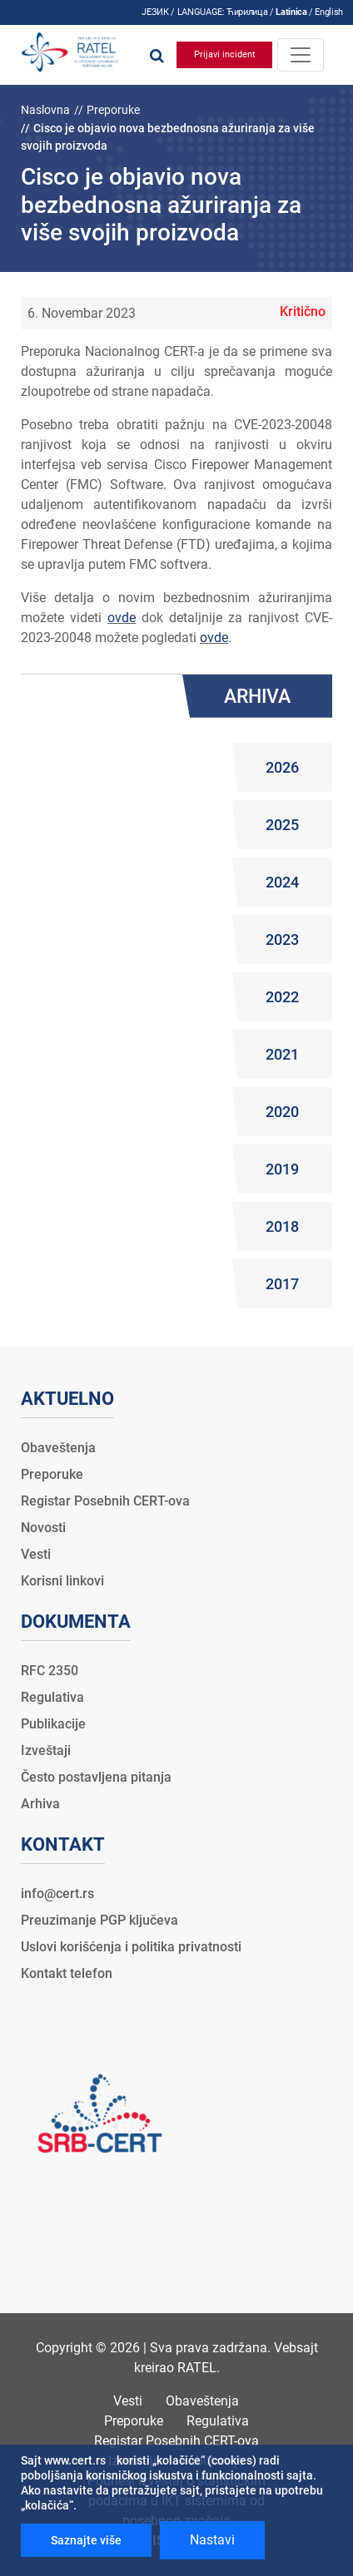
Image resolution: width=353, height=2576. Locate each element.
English (329, 12)
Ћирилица (246, 12)
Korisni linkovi (62, 1581)
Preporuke (113, 109)
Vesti (36, 1554)
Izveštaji (46, 1750)
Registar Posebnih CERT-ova (105, 1501)
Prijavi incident (225, 54)
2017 (282, 1284)
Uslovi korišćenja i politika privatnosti (131, 1947)
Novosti (43, 1527)
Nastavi (212, 2540)
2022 (282, 997)
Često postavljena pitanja (96, 1777)
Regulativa (52, 1697)
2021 (282, 1054)
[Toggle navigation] (300, 55)
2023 (282, 939)
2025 (282, 824)
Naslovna (45, 109)
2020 (282, 1111)
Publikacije (53, 1724)
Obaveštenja (58, 1448)
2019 (282, 1169)
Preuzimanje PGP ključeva (99, 1920)
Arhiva (40, 1804)
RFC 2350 (49, 1671)
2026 (282, 767)
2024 (282, 882)
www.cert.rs (75, 2460)
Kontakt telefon (66, 1973)
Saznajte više (86, 2540)
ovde (121, 617)
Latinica (291, 12)
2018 (282, 1226)
